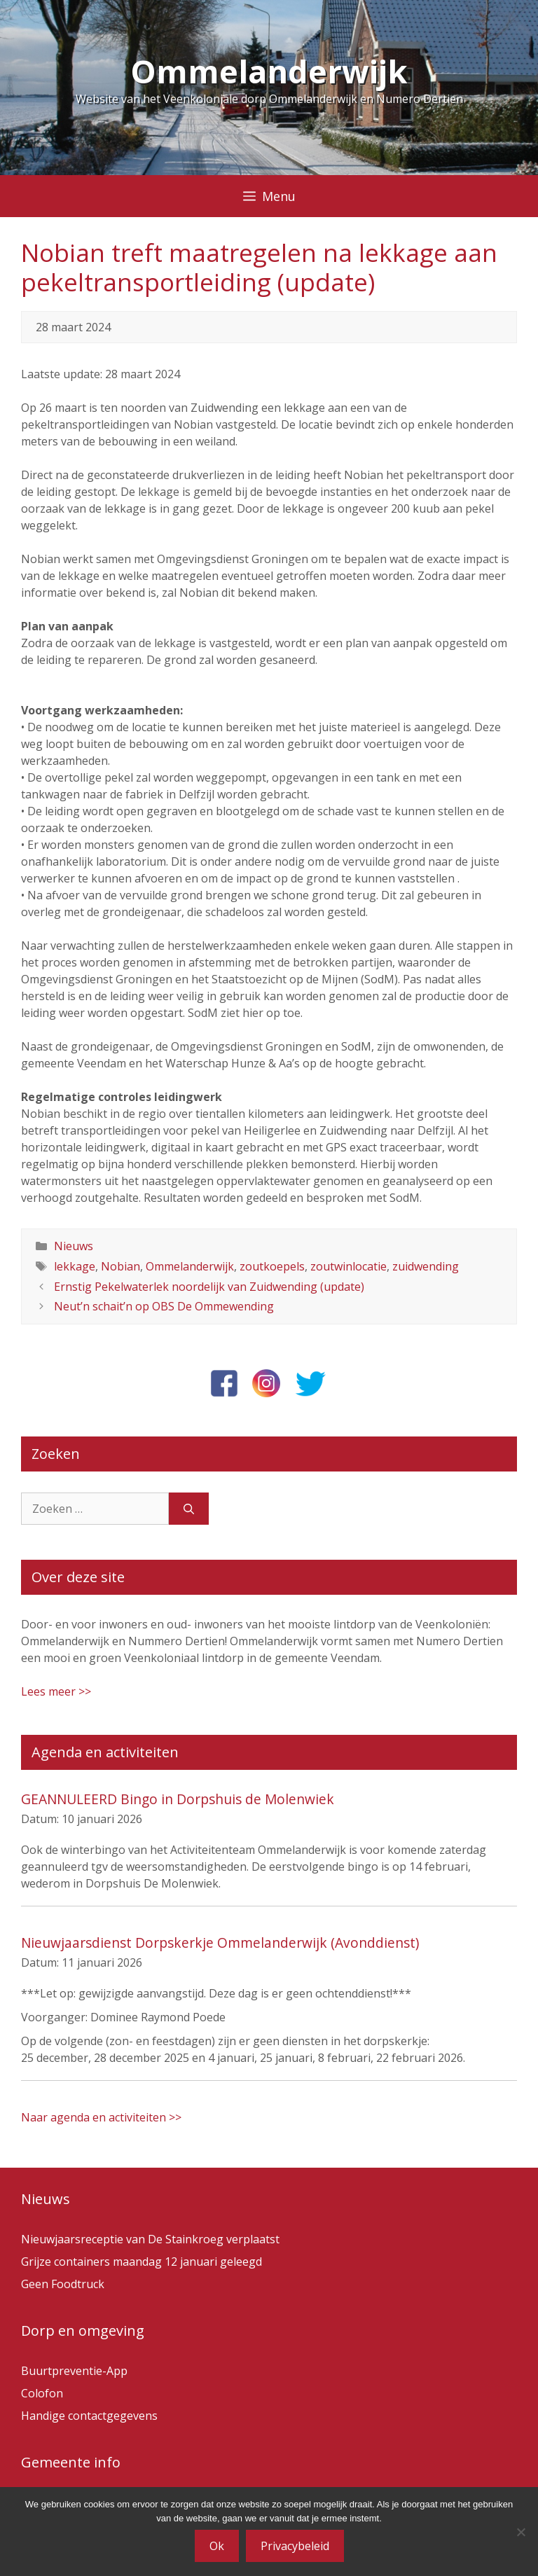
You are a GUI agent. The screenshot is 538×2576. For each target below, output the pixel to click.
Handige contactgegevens (89, 2415)
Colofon (42, 2393)
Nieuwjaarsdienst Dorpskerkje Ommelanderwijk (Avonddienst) (220, 1942)
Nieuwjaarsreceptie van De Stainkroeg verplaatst (150, 2239)
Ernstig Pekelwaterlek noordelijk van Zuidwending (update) (209, 1286)
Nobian (120, 1266)
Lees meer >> (56, 1691)
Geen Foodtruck (62, 2284)
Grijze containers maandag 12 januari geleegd (141, 2261)
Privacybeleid (295, 2546)
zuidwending (425, 1266)
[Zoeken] (189, 1509)
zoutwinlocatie (348, 1266)
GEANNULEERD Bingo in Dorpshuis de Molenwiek (177, 1798)
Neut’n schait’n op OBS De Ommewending (164, 1306)
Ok (216, 2546)
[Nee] (520, 2532)
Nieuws (73, 1246)
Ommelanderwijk (269, 71)
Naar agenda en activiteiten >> (101, 2117)
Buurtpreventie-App (74, 2370)
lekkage (74, 1266)
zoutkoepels (272, 1266)
